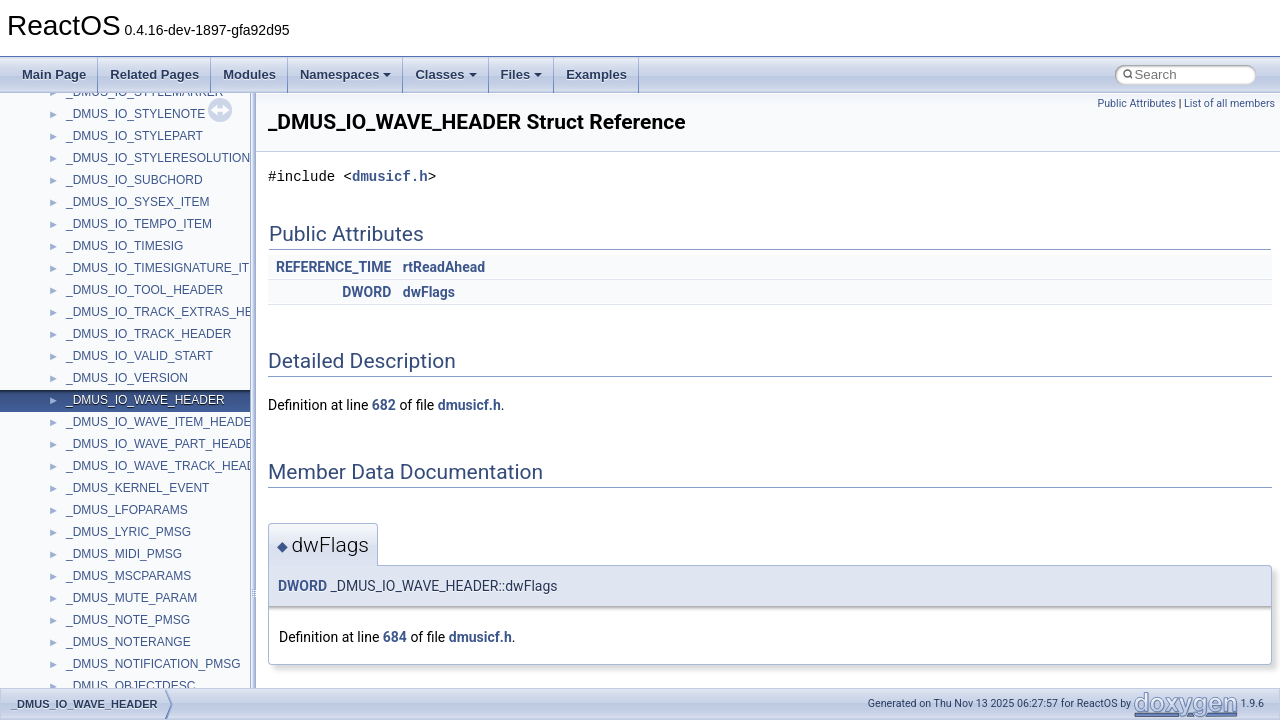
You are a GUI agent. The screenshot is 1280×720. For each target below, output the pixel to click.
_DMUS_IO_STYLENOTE (135, 114)
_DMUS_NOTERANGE (128, 642)
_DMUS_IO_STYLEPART (134, 136)
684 (395, 637)
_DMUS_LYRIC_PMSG (128, 532)
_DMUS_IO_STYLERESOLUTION (158, 158)
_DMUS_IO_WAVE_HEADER (145, 400)
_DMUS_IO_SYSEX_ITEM (137, 202)
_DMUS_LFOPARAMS (127, 510)
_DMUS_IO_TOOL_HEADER (144, 290)
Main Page (54, 74)
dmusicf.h (390, 176)
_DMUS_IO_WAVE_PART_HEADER (164, 444)
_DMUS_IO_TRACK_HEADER (148, 334)
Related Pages (154, 74)
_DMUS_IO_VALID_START (139, 356)
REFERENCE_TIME (333, 267)
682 (384, 405)
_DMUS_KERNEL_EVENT (137, 488)
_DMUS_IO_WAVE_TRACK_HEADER (169, 466)
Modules (249, 74)
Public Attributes (1136, 103)
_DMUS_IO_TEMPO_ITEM (139, 224)
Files (522, 74)
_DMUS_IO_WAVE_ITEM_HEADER (163, 422)
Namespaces (346, 74)
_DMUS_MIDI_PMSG (124, 554)
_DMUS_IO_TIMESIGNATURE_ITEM (166, 268)
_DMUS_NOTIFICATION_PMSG (153, 664)
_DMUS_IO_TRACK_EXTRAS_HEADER (176, 312)
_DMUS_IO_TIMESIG (124, 246)
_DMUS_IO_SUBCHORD (134, 180)
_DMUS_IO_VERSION (127, 378)
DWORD (366, 292)
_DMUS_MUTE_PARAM (131, 598)
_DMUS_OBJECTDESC (130, 686)
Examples (596, 74)
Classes (445, 74)
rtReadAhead (444, 267)
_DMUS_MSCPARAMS (128, 576)
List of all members (1229, 103)
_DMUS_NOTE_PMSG (128, 620)
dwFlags (429, 292)
